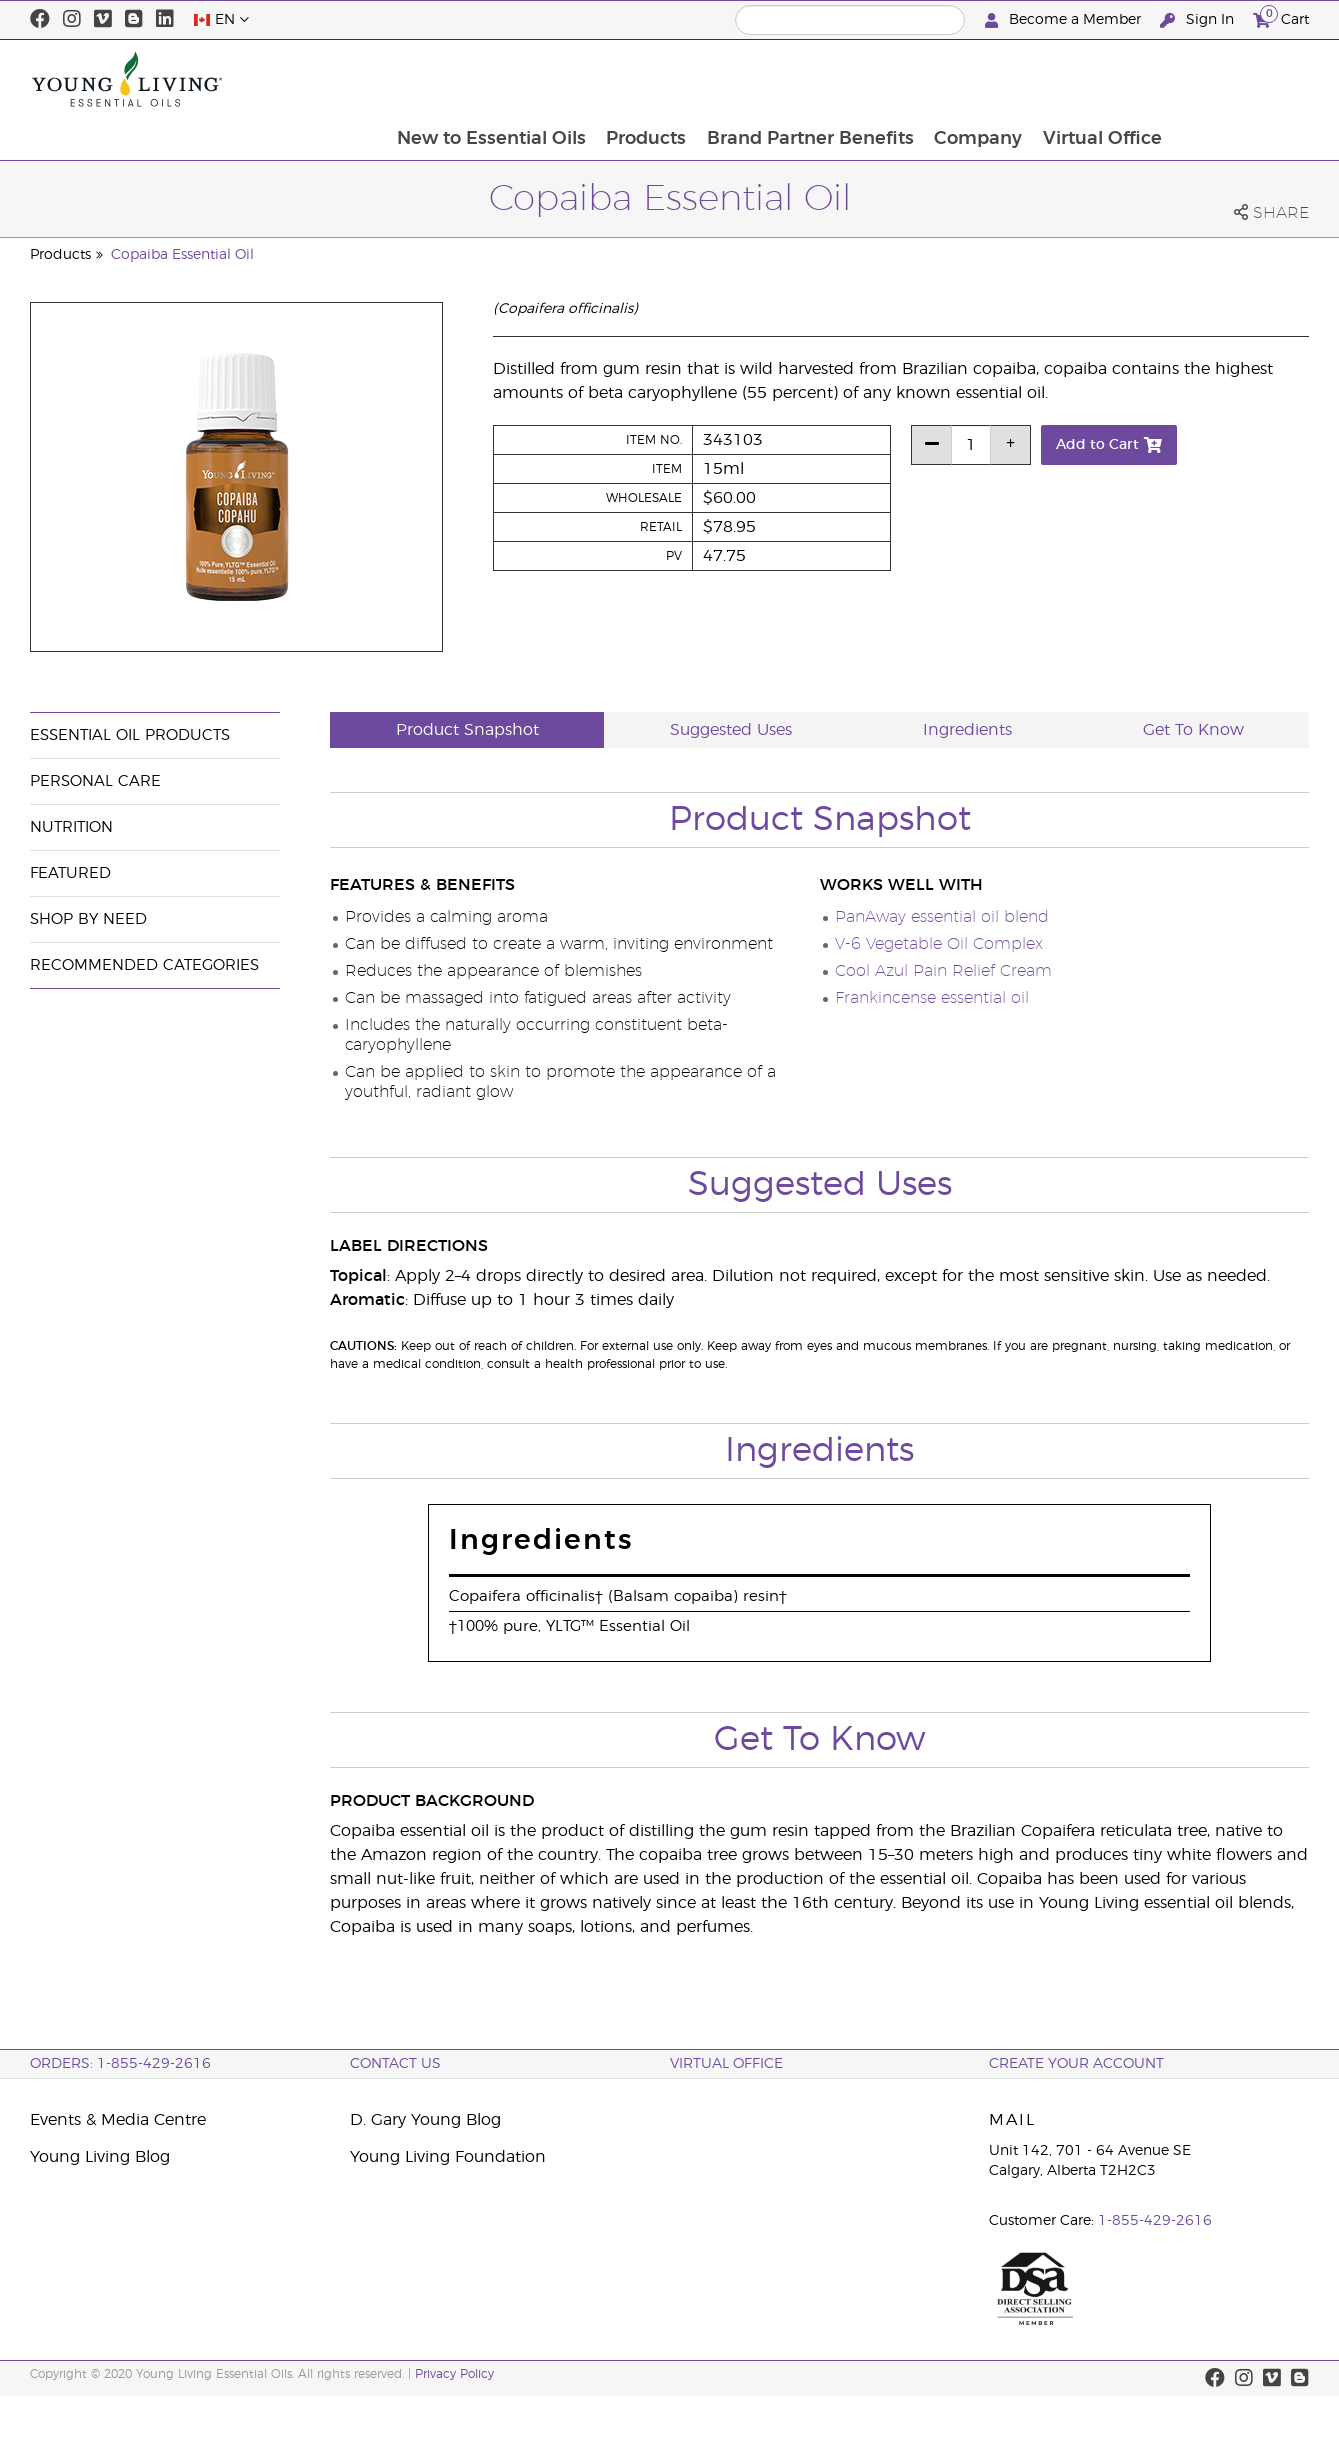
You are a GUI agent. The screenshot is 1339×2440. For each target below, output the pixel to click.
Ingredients (967, 730)
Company (1113, 79)
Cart (1281, 17)
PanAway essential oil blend (942, 917)
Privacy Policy (454, 2374)
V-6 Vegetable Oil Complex (939, 944)
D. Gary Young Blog (425, 2120)
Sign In (1199, 20)
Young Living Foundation (448, 2157)
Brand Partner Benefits (943, 79)
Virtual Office (1238, 79)
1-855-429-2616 (1155, 2221)
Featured (70, 873)
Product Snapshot (467, 730)
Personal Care (95, 781)
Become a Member (1065, 20)
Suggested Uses (731, 730)
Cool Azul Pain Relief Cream (943, 971)
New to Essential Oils (621, 79)
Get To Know (1193, 730)
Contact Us (395, 2064)
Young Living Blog (100, 2157)
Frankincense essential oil (932, 998)
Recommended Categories (144, 965)
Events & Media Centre (118, 2120)
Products (778, 79)
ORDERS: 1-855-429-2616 (120, 2064)
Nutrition (71, 827)
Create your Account (1076, 2064)
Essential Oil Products (130, 735)
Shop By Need (88, 919)
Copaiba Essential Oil (182, 255)
